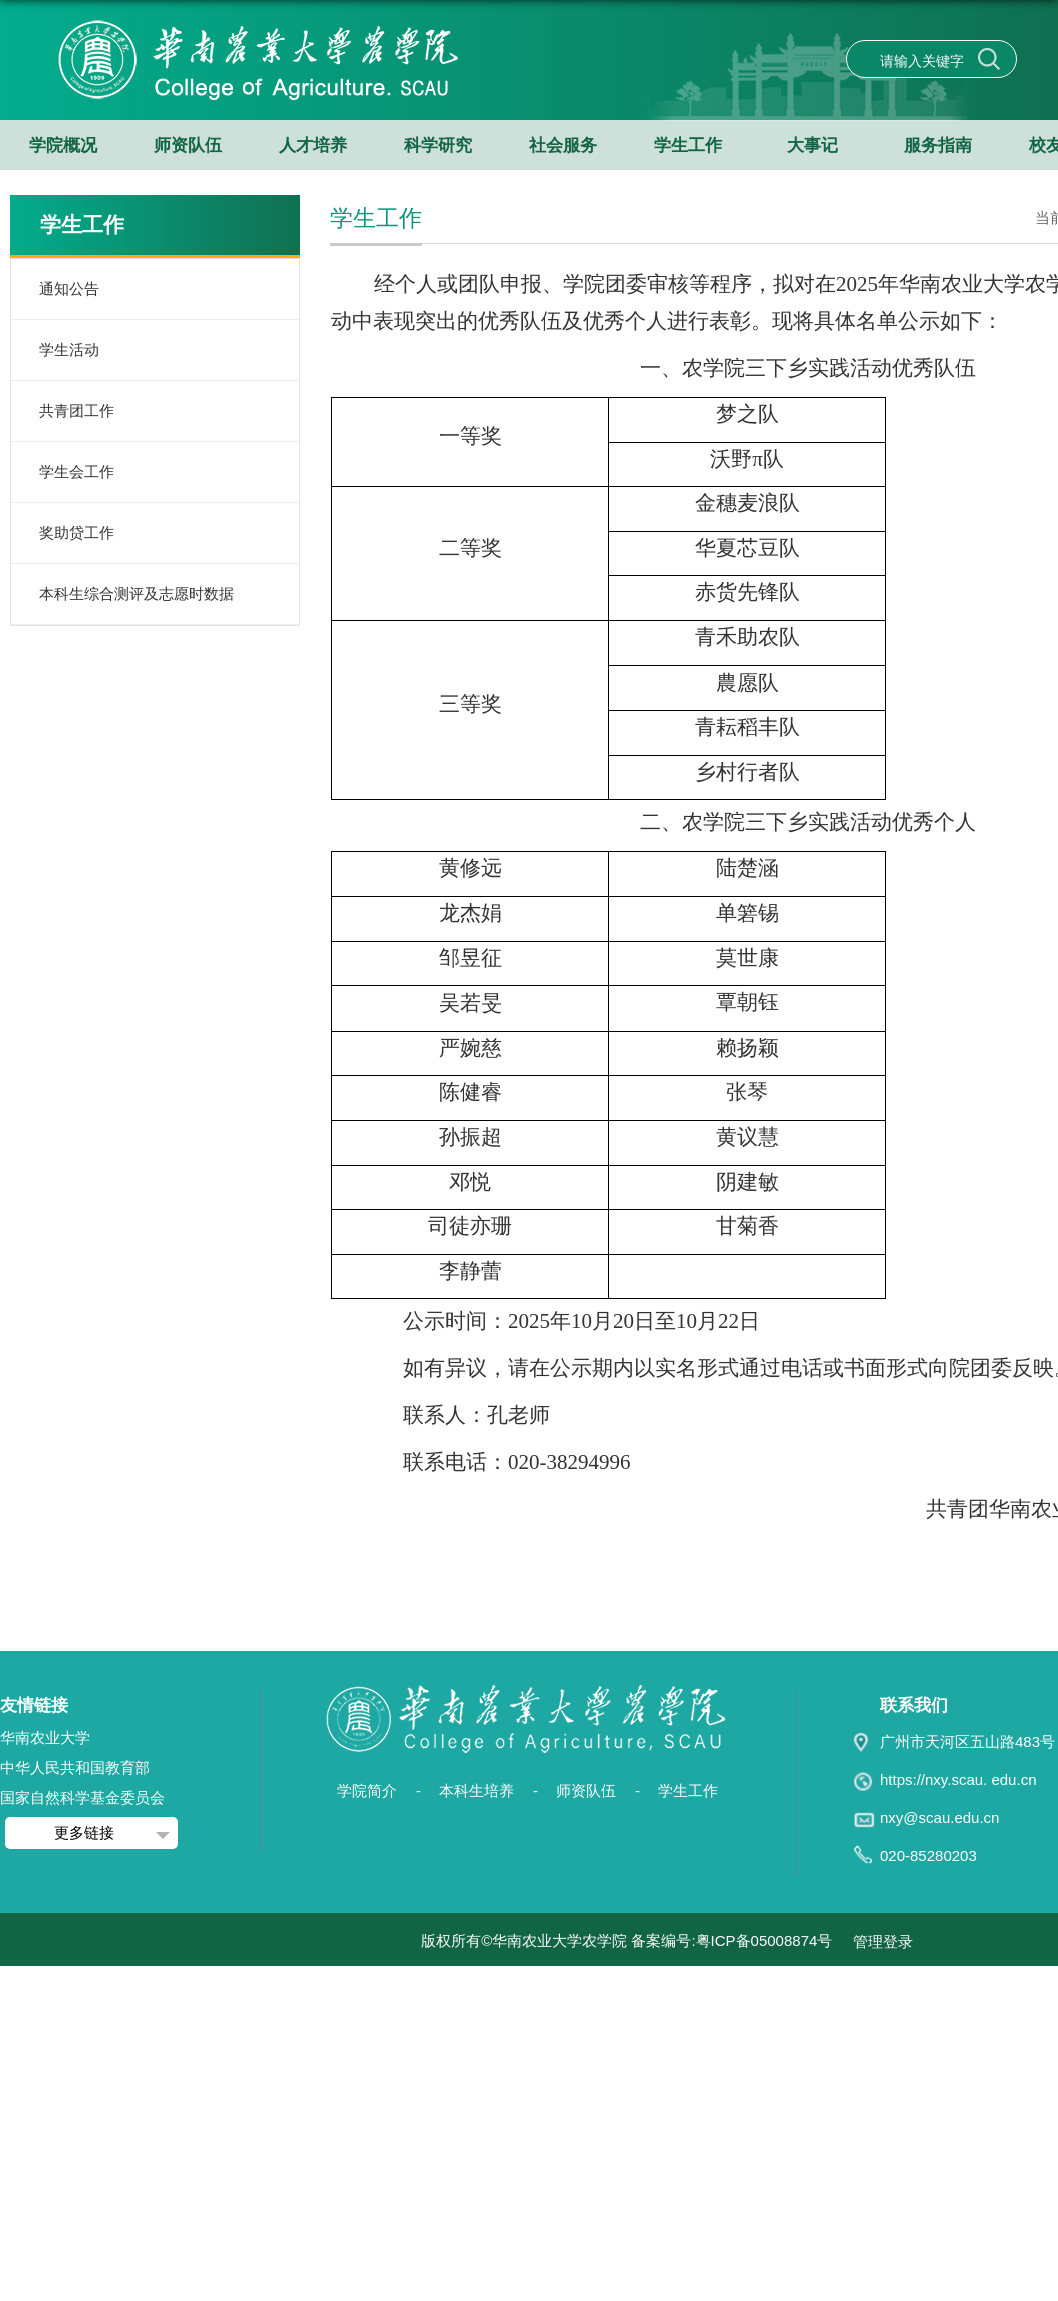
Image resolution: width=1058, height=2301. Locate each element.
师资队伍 (188, 145)
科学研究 (438, 145)
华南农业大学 (45, 1737)
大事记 (812, 145)
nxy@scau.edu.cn (939, 1817)
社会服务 (563, 145)
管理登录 (883, 1941)
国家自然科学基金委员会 (82, 1797)
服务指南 (938, 145)
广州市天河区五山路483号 (967, 1741)
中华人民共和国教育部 (75, 1767)
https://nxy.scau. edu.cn (958, 1779)
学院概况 (63, 145)
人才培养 (313, 145)
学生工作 (688, 145)
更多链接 (84, 1832)
